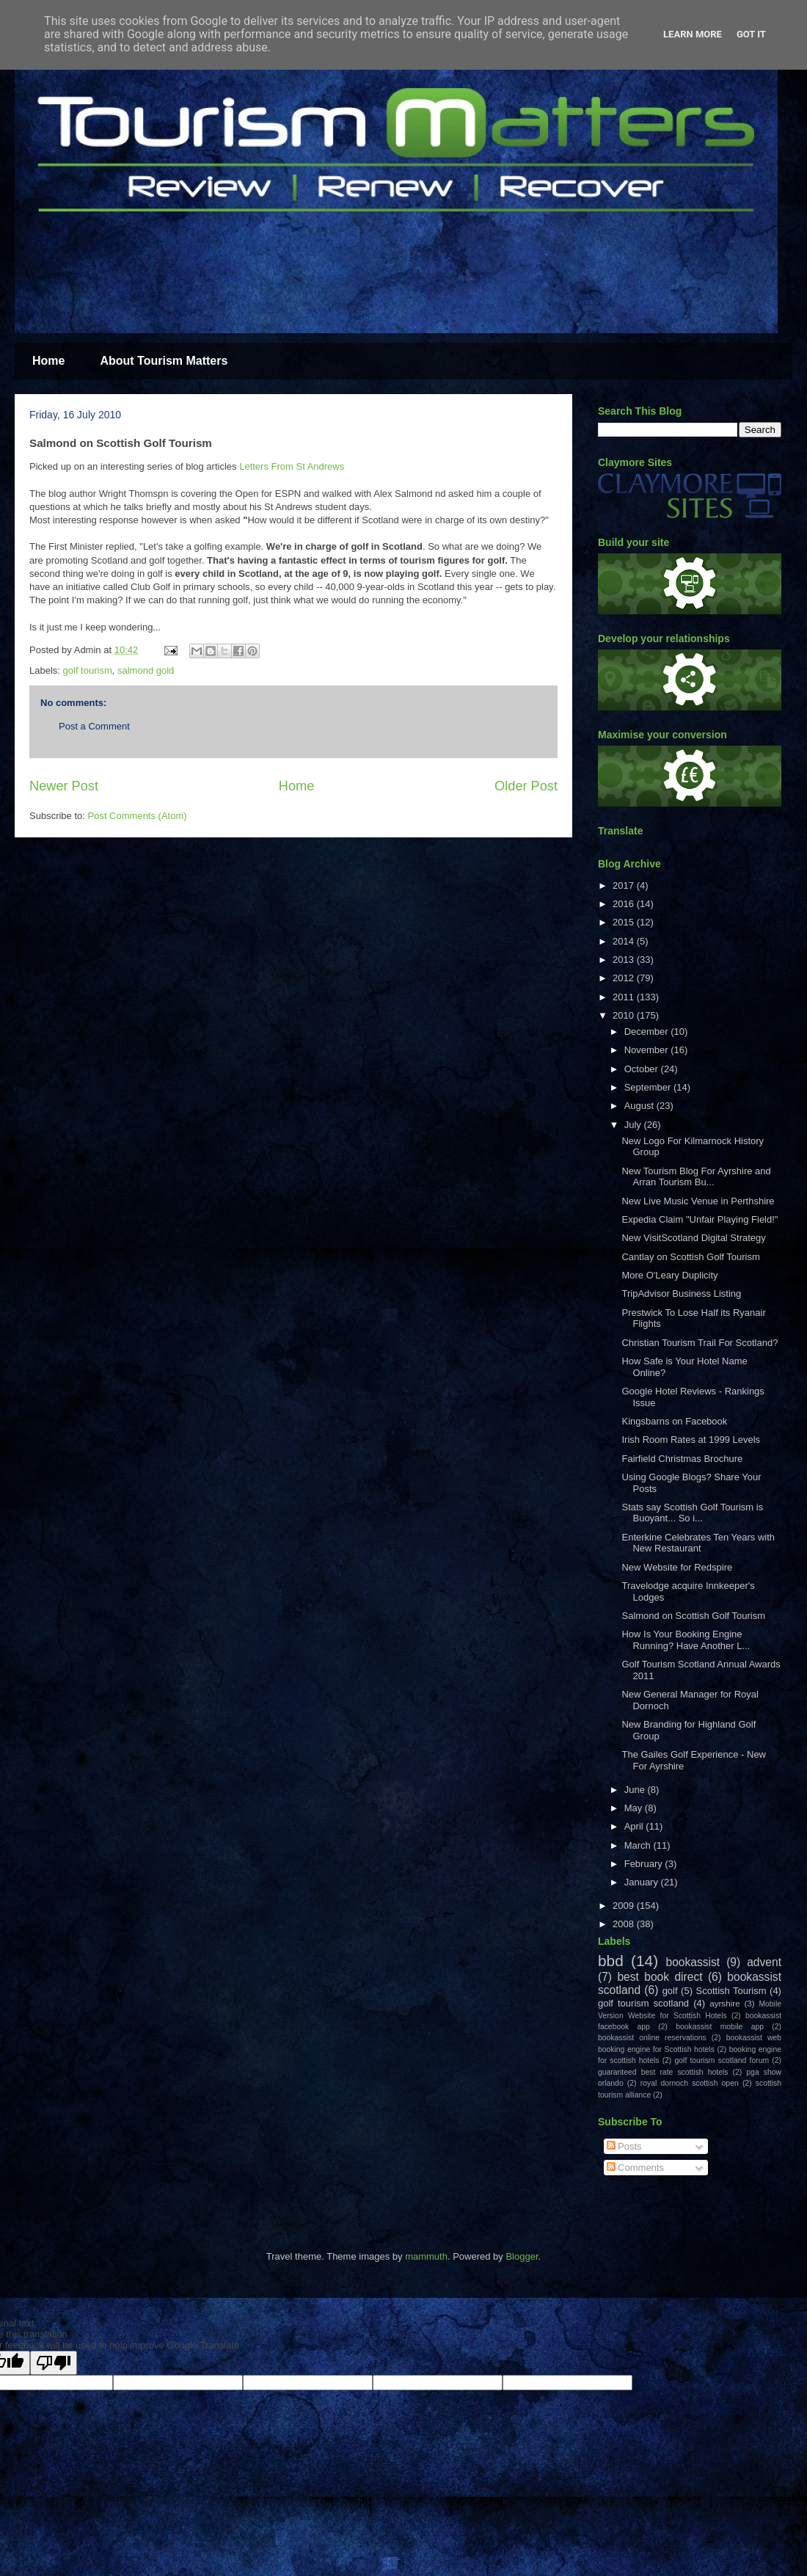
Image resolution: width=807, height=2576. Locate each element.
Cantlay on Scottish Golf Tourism (690, 1256)
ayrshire (724, 2003)
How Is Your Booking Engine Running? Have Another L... (685, 1640)
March (639, 1845)
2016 (625, 903)
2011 (625, 997)
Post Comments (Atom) (137, 815)
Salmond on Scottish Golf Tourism (693, 1615)
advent (764, 1962)
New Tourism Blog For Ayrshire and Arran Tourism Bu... (695, 1176)
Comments (635, 2167)
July (634, 1124)
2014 (625, 941)
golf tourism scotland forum (722, 2060)
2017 (625, 885)
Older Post (526, 786)
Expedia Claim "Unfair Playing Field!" (699, 1219)
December (647, 1031)
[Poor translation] (53, 2363)
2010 (625, 1015)
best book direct (659, 1977)
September (648, 1087)
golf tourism (87, 670)
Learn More (692, 34)
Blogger (521, 2256)
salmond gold (145, 670)
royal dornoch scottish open (689, 2083)
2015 (625, 922)
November (647, 1049)
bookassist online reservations (652, 2038)
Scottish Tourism (731, 1990)
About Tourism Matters (163, 360)
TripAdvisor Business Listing (681, 1293)
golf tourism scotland (643, 2003)
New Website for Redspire (676, 1567)
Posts (624, 2146)
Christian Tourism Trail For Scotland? (699, 1342)
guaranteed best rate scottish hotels (663, 2072)
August (640, 1105)
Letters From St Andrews (291, 466)
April (635, 1826)
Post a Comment (94, 726)
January (642, 1882)
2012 (625, 977)
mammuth (426, 2256)
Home (48, 360)
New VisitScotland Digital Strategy (693, 1237)
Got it (751, 34)
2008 (625, 1923)
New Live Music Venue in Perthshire (697, 1201)
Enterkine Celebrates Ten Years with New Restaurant (698, 1543)
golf (670, 1990)
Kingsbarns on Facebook (674, 1421)
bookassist (693, 1962)
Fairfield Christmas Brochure (681, 1458)
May (634, 1807)
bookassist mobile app (720, 2027)
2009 (625, 1905)
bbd (611, 1960)
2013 (625, 959)
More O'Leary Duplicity (669, 1275)
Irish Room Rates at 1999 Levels (690, 1439)
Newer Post (63, 786)
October (642, 1068)
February (644, 1863)
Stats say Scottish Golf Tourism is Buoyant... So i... (692, 1513)
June (636, 1789)
